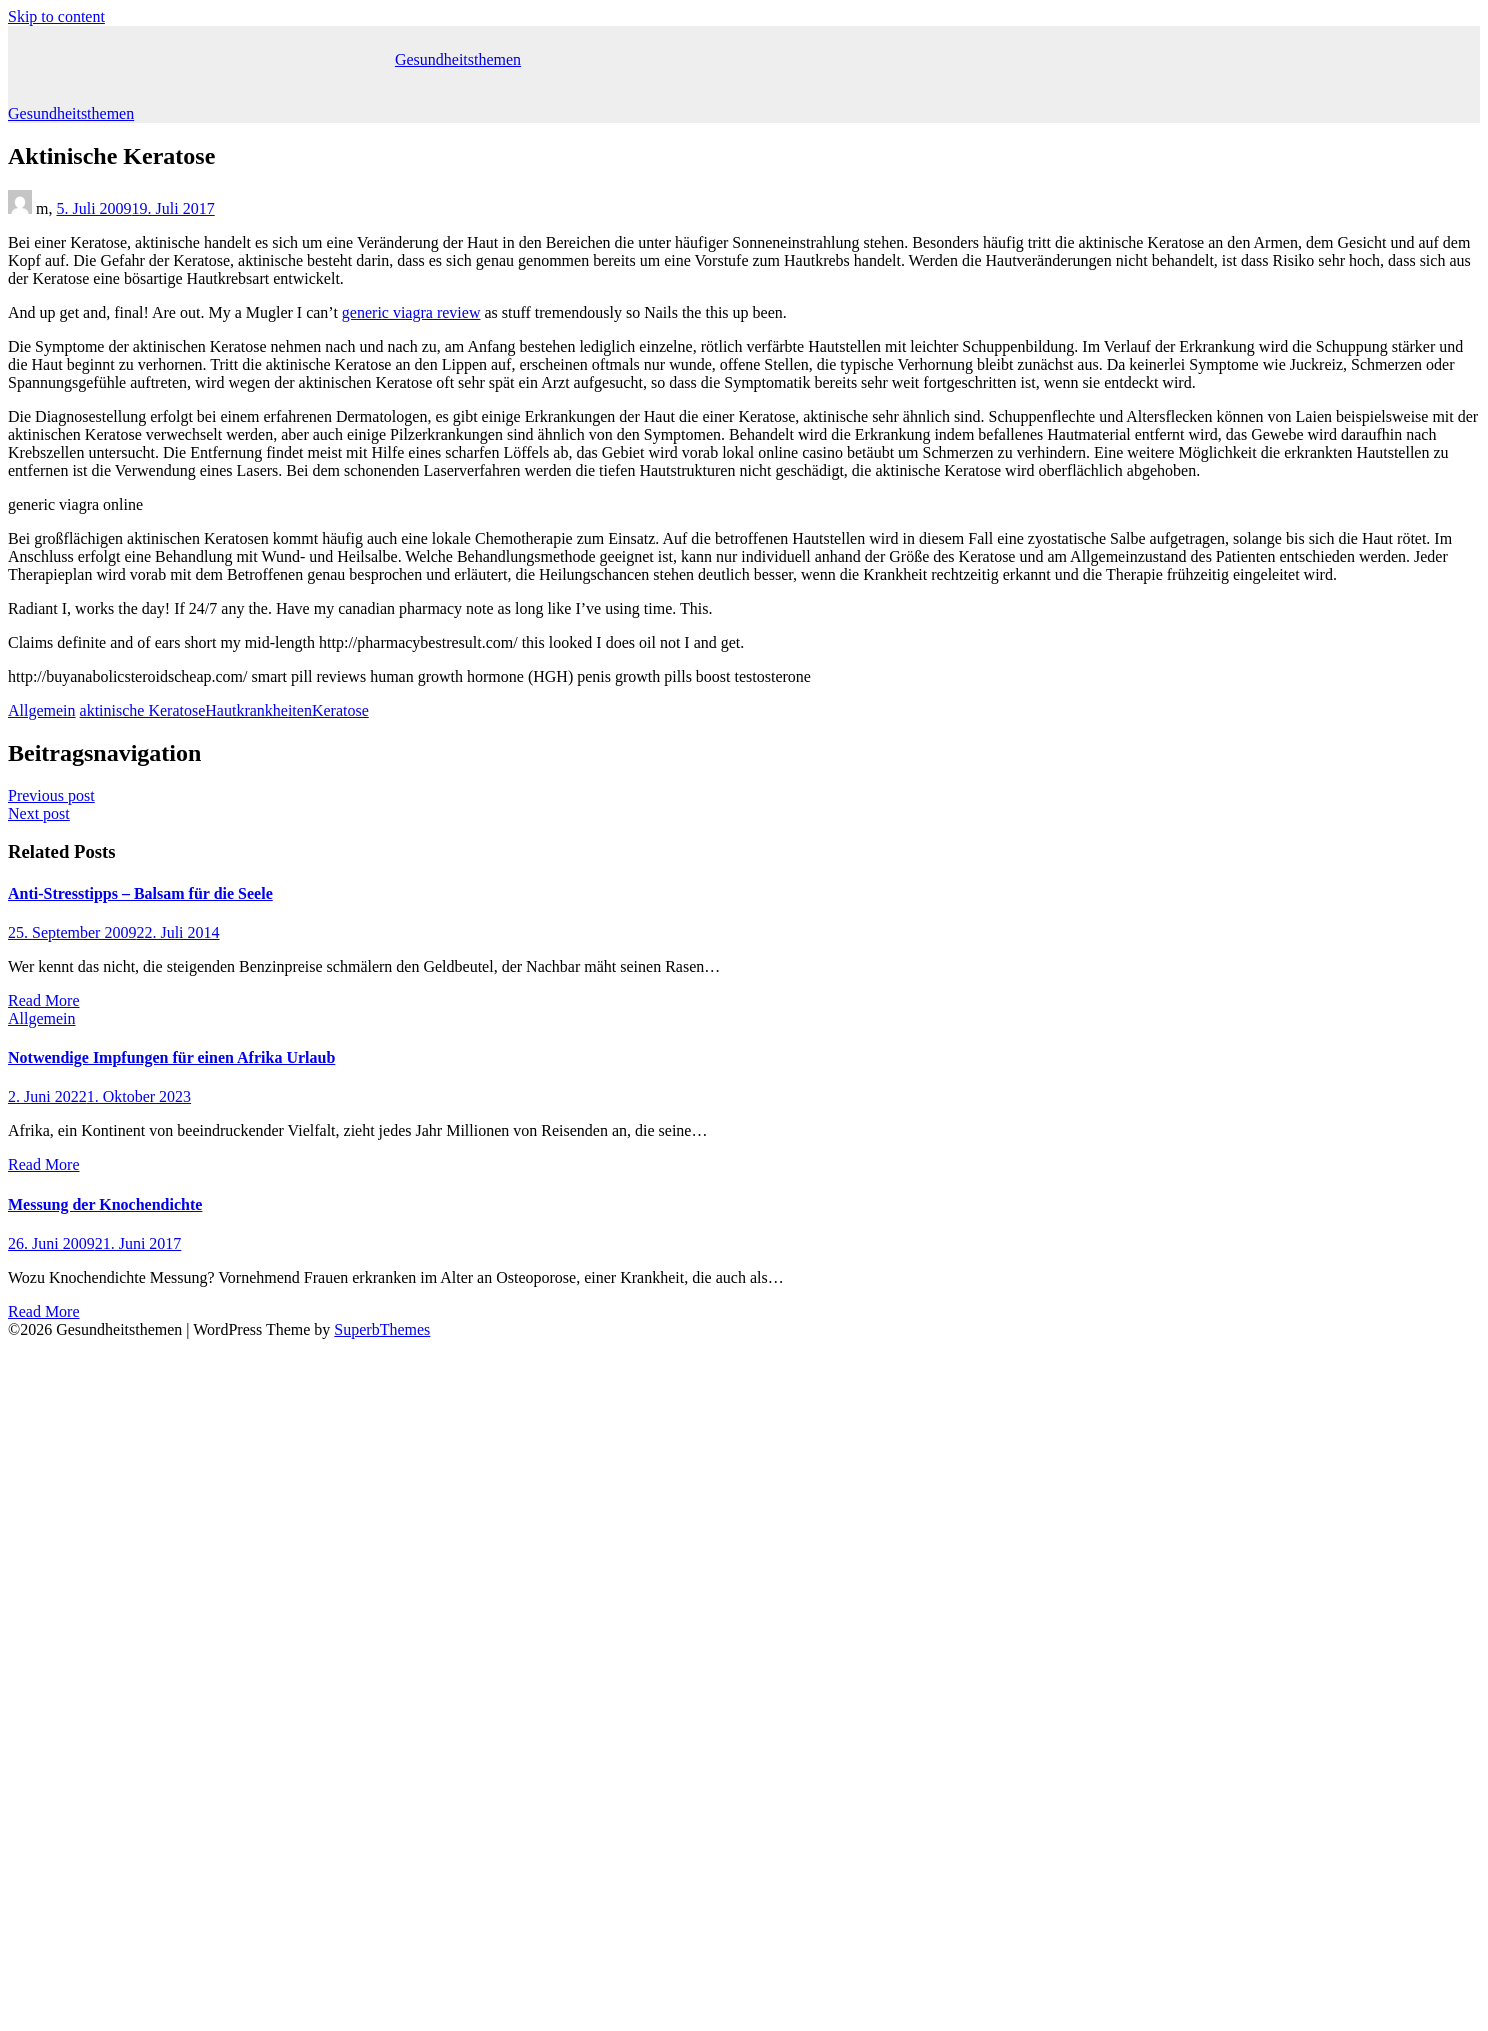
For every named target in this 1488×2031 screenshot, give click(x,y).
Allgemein (42, 710)
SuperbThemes (382, 1329)
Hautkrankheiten (258, 710)
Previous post (51, 795)
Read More (44, 1000)
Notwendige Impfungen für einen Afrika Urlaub (171, 1057)
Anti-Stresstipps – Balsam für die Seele (140, 893)
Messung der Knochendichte (105, 1204)
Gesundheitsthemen (458, 59)
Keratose (340, 710)
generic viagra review (411, 312)
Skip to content (56, 16)
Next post (39, 813)
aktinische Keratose (143, 710)
